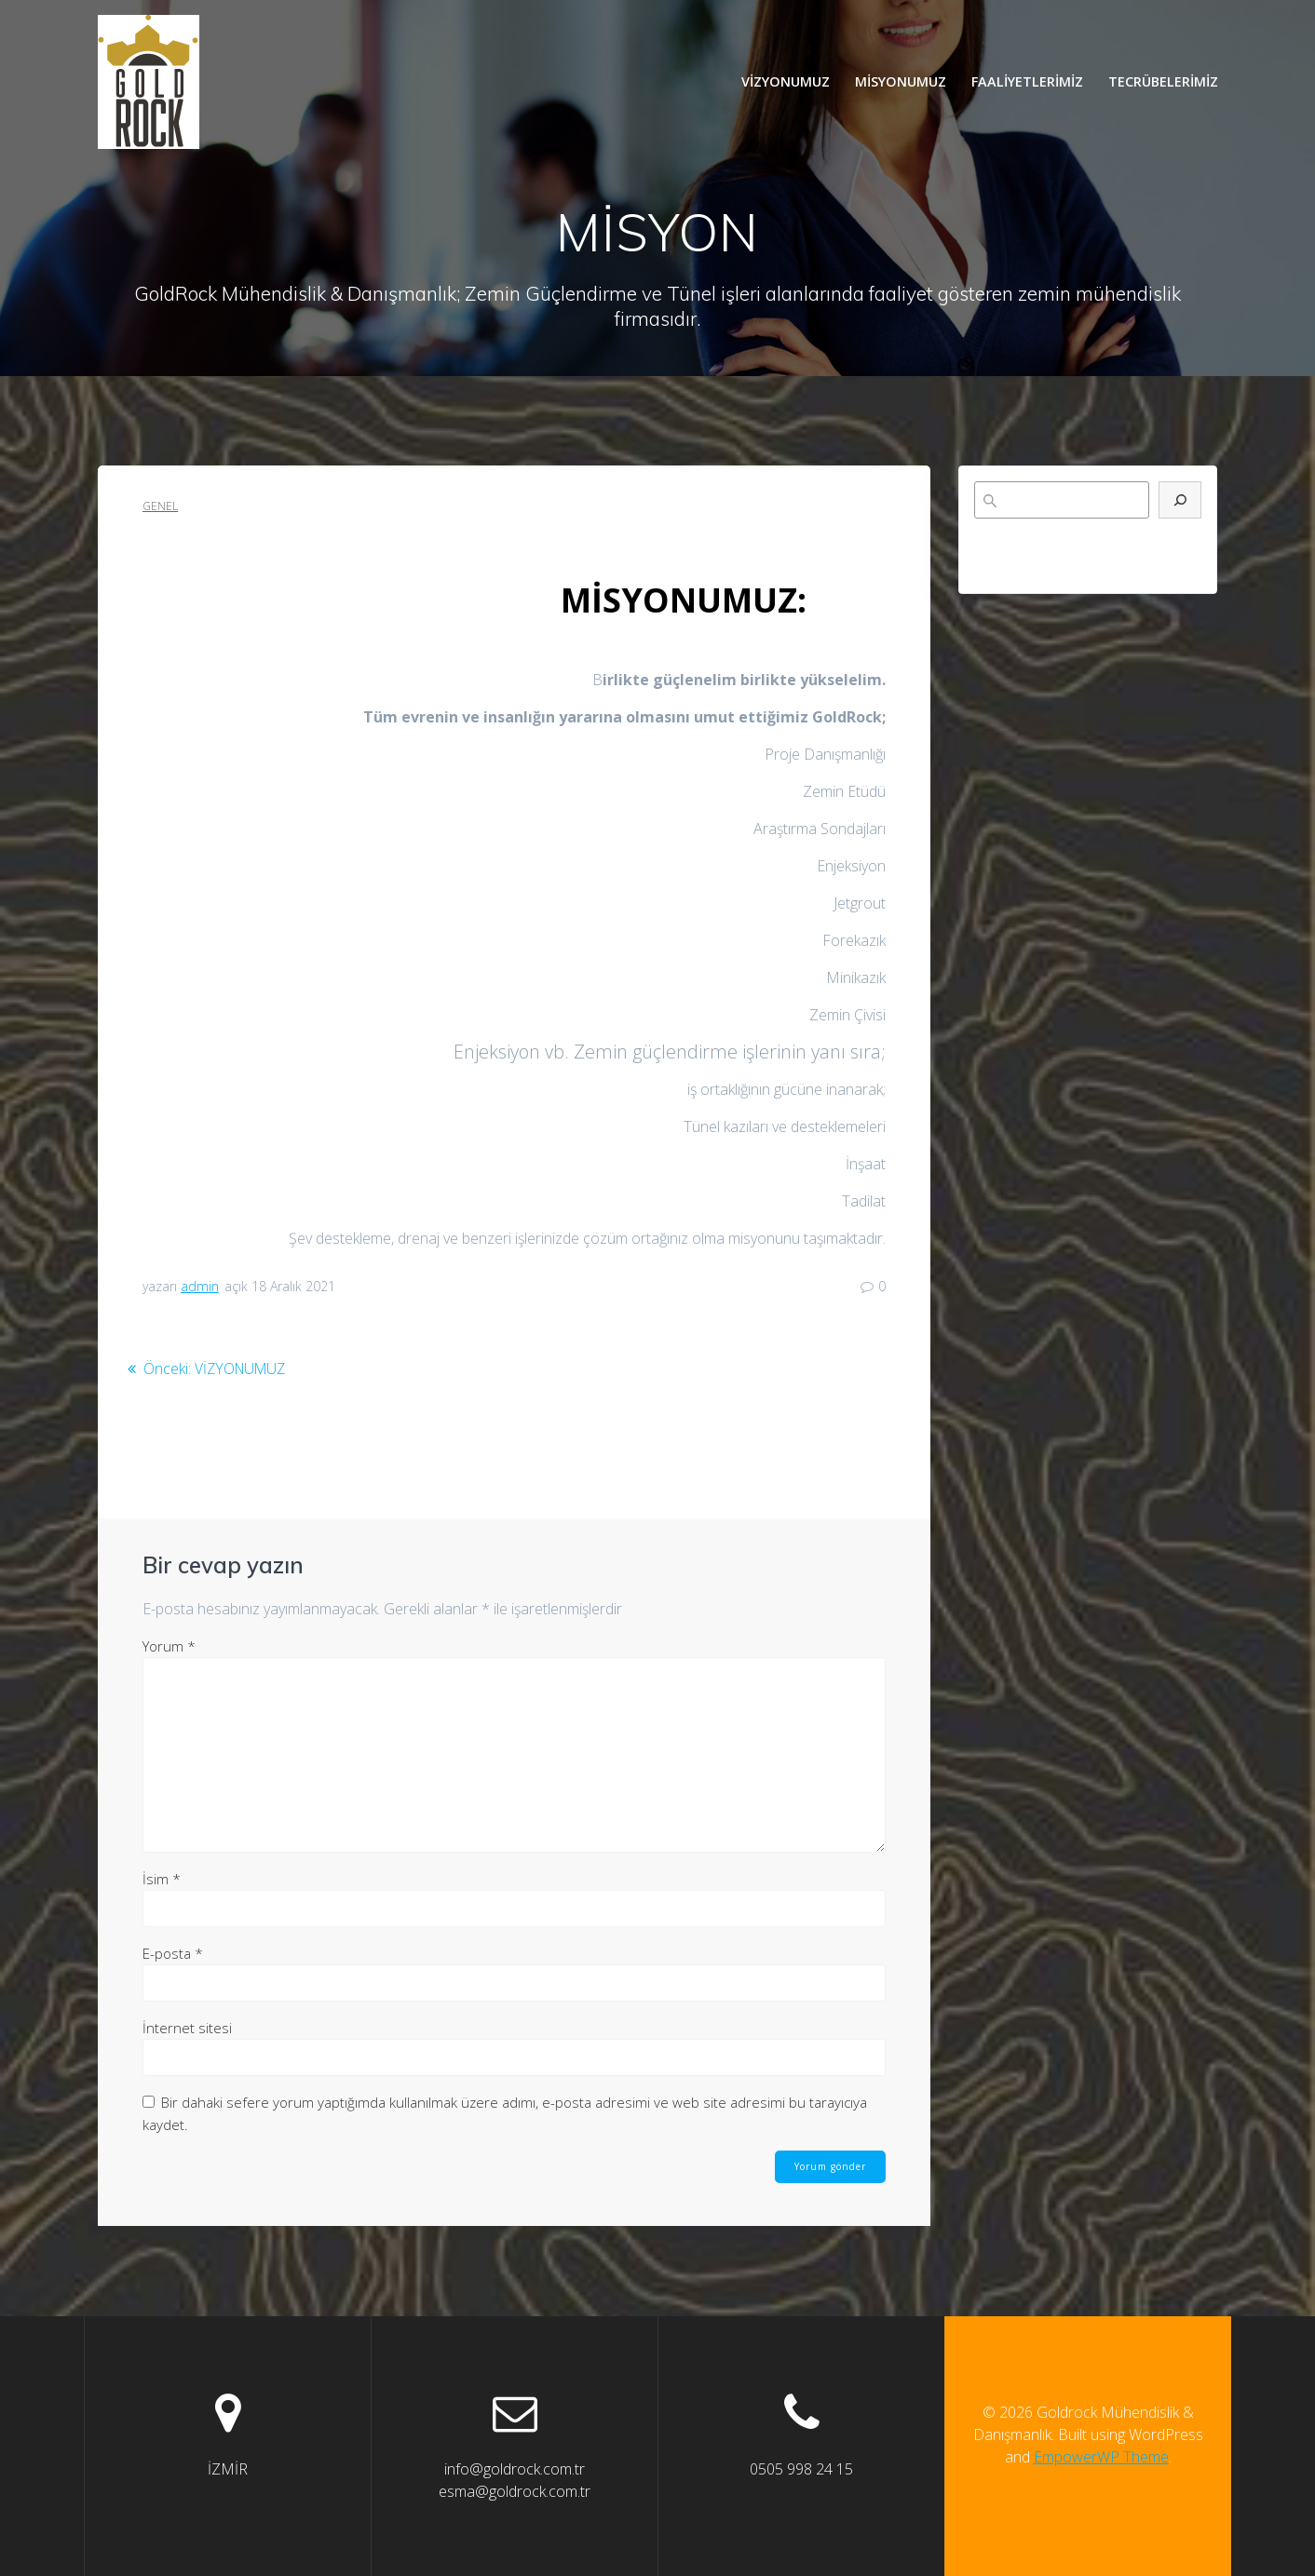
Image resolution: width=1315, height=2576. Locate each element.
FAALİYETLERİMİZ (1027, 81)
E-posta (172, 1952)
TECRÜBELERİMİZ (1163, 81)
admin (200, 1286)
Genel (160, 506)
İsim (161, 1877)
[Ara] (1180, 500)
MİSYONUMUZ (900, 81)
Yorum (169, 1645)
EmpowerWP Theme (1101, 2457)
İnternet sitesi (187, 2026)
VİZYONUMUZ (785, 81)
